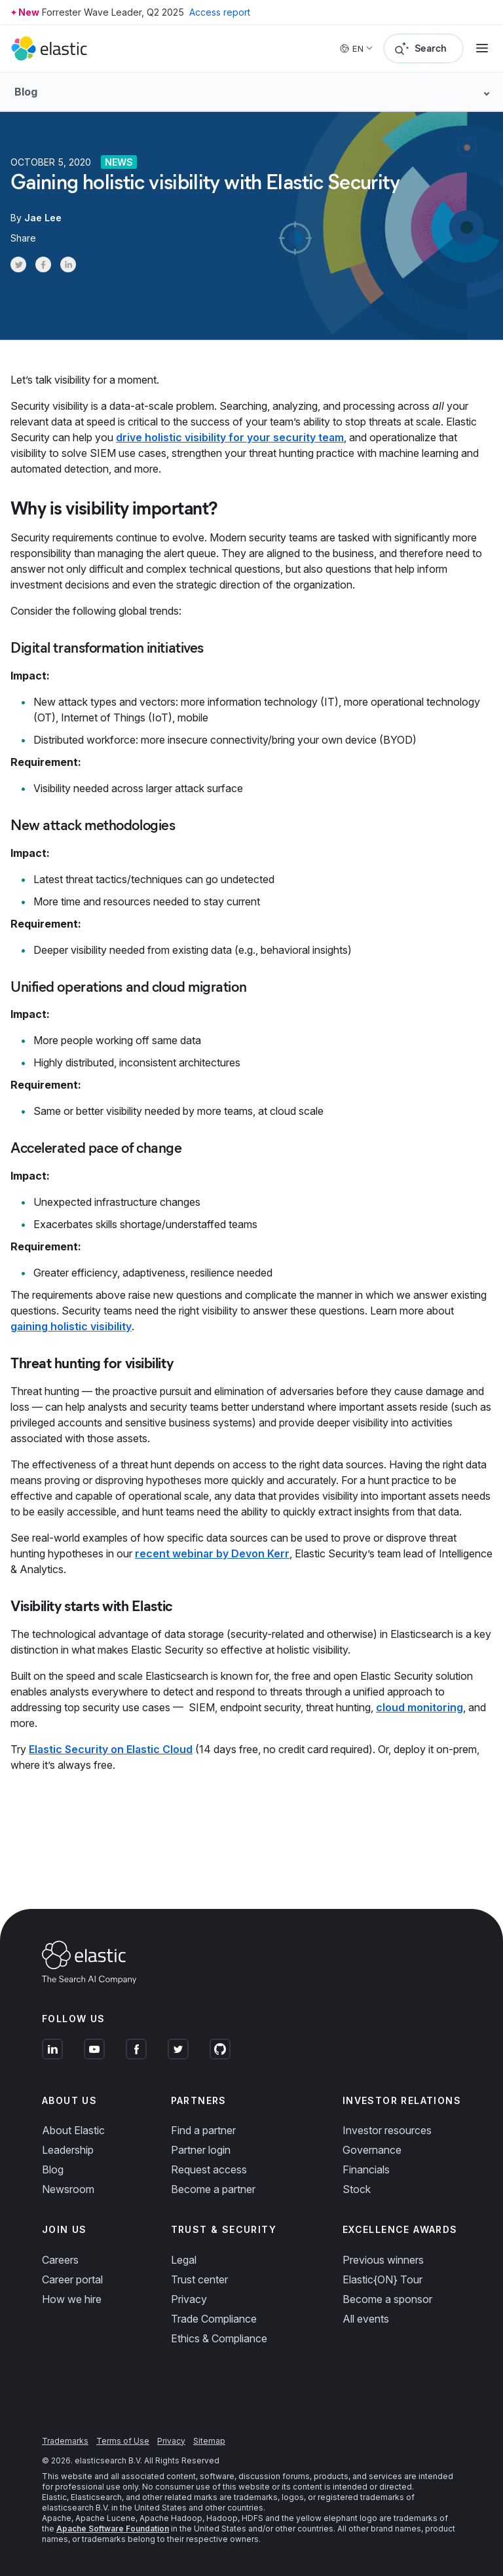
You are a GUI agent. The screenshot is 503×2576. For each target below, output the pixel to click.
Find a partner (203, 2130)
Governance (372, 2149)
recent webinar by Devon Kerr (212, 1553)
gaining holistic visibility (71, 1326)
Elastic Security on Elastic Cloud (111, 1749)
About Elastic (73, 2130)
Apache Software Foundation (112, 2528)
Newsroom (68, 2189)
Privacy (189, 2299)
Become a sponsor (387, 2299)
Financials (366, 2169)
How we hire (72, 2299)
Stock (357, 2189)
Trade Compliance (214, 2318)
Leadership (68, 2149)
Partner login (201, 2149)
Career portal (72, 2279)
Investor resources (387, 2130)
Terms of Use (122, 2441)
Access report (219, 12)
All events (366, 2318)
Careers (60, 2259)
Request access (209, 2169)
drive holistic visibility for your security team (230, 437)
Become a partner (213, 2189)
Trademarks (65, 2441)
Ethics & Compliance (219, 2338)
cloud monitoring (419, 1707)
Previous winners (383, 2259)
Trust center (199, 2279)
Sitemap (209, 2441)
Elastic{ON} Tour (382, 2279)
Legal (183, 2259)
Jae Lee (43, 217)
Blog (53, 2169)
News (119, 162)
